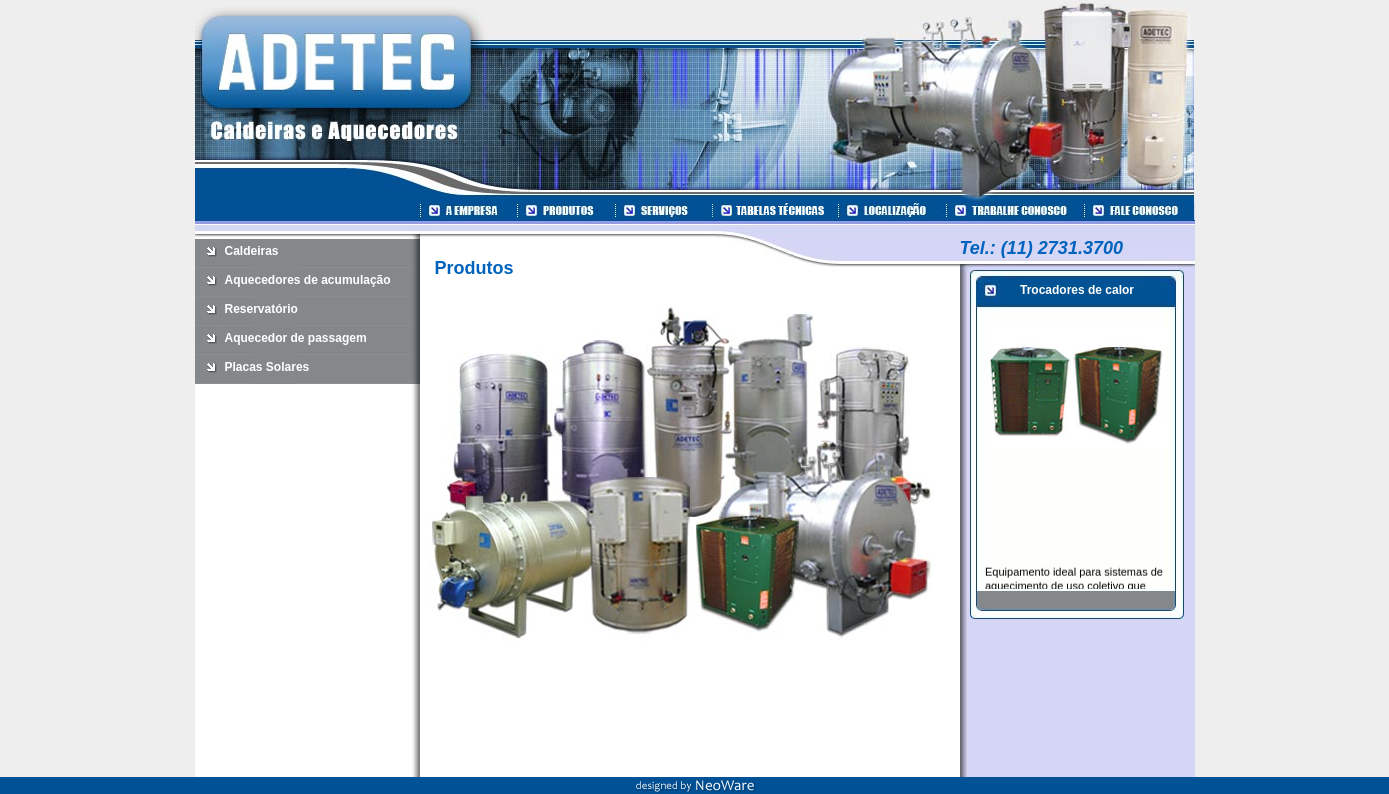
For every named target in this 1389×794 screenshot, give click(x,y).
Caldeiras (252, 251)
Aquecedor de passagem (296, 338)
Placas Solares (267, 367)
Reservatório (261, 309)
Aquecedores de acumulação (308, 280)
